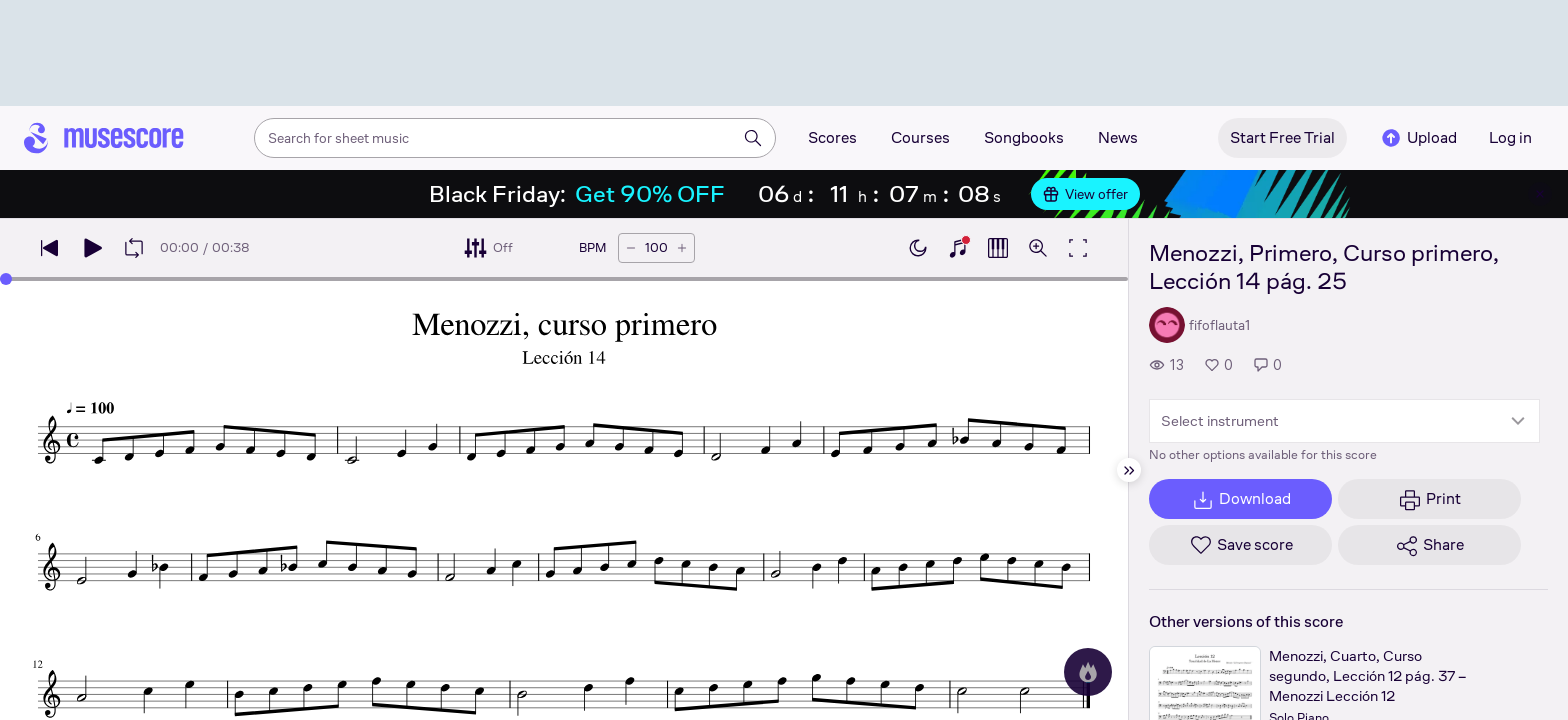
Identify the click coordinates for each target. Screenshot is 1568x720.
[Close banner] (1540, 194)
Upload (1418, 138)
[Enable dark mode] (918, 248)
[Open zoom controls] (1038, 248)
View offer (1085, 194)
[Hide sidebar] (1129, 470)
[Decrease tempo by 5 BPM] (631, 248)
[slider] (6, 279)
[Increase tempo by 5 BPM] (682, 248)
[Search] (753, 138)
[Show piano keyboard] (958, 248)
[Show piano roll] (998, 248)
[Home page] (104, 138)
